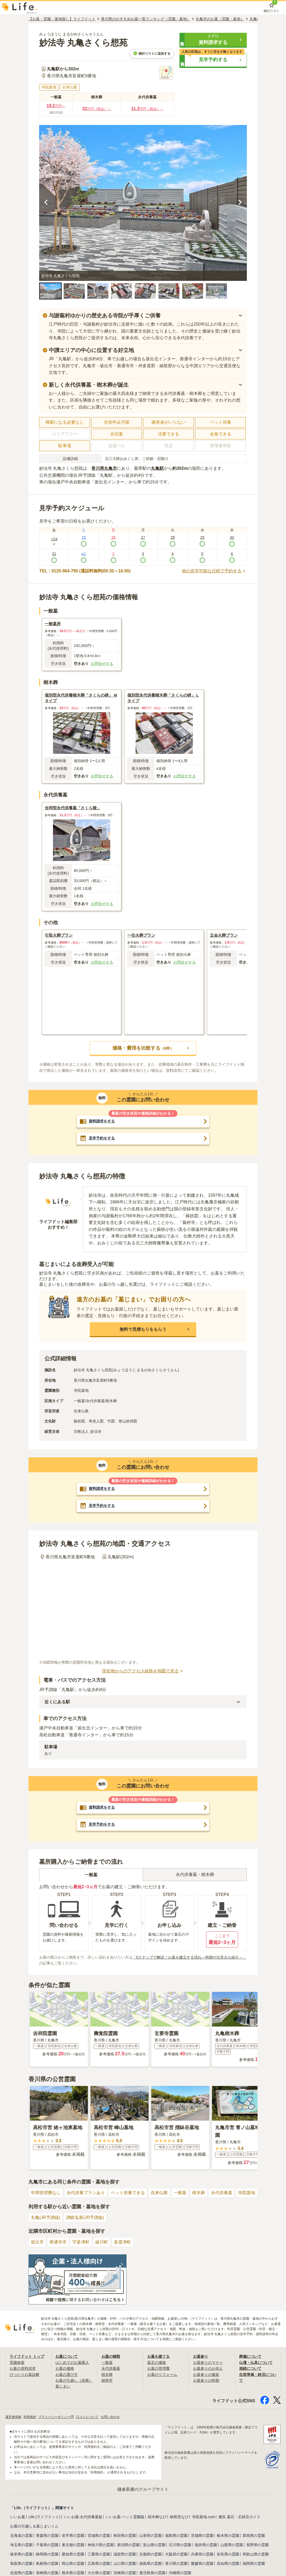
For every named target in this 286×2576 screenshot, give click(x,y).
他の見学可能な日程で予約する (214, 571)
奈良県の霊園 (228, 2554)
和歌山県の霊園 (256, 2554)
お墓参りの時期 (206, 2380)
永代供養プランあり (86, 2192)
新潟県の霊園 (128, 2545)
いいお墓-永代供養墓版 (83, 2517)
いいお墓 (17, 2517)
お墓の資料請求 (23, 2368)
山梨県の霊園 (231, 2545)
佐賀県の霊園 (21, 2573)
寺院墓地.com (203, 2517)
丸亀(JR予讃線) (45, 2217)
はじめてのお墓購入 (72, 2362)
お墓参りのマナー (208, 2362)
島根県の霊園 (47, 2563)
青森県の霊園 (47, 2535)
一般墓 (180, 2192)
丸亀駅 (157, 468)
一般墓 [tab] (91, 1875)
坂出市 (37, 2242)
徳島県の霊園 (150, 2563)
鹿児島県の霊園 (152, 2573)
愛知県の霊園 (73, 2554)
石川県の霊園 (180, 2545)
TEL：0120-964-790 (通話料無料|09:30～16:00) (84, 571)
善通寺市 (58, 2242)
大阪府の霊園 (176, 2554)
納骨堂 (107, 2380)
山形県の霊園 (150, 2535)
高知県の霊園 (228, 2563)
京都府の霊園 (150, 2554)
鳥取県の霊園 (21, 2563)
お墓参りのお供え (208, 2368)
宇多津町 (80, 2242)
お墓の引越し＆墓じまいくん (34, 2526)
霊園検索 (17, 2362)
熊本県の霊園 (73, 2573)
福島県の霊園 (176, 2535)
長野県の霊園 (257, 2545)
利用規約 (29, 2417)
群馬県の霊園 (254, 2535)
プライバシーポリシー (56, 2417)
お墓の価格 (64, 2368)
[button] (213, 40)
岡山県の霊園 (73, 2563)
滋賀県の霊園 (124, 2554)
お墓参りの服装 (206, 2374)
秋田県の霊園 (124, 2535)
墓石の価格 (156, 2362)
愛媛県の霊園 (202, 2563)
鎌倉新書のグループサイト (143, 2489)
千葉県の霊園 (47, 2545)
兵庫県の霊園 (202, 2554)
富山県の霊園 (154, 2545)
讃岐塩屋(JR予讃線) (85, 2217)
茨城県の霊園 (202, 2535)
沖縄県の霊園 (180, 2573)
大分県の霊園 (99, 2573)
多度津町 (122, 2242)
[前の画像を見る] (46, 203)
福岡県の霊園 (254, 2563)
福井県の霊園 (206, 2545)
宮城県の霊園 (99, 2535)
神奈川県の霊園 (101, 2545)
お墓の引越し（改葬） (74, 2380)
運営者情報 (13, 2417)
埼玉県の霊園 (21, 2545)
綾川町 (101, 2242)
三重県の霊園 (99, 2554)
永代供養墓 (221, 2192)
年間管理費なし (46, 2192)
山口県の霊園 (124, 2563)
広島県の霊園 (99, 2563)
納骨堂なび (179, 2517)
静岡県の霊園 (47, 2554)
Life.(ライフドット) (44, 2517)
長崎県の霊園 (47, 2573)
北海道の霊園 (21, 2535)
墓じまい (62, 2386)
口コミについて (87, 2417)
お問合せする (102, 663)
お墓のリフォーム (162, 2374)
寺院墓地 (246, 2192)
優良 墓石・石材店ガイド (239, 2517)
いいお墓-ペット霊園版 (125, 2517)
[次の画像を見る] (240, 203)
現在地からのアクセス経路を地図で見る (143, 1671)
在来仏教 (159, 2192)
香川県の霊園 (176, 2563)
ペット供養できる (128, 2192)
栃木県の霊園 (228, 2535)
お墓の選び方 (66, 2374)
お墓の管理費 (158, 2368)
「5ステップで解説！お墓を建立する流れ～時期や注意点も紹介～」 (189, 1957)
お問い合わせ (110, 2417)
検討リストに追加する (151, 53)
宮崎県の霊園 (124, 2573)
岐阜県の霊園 (21, 2554)
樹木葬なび (157, 2517)
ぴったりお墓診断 (24, 2374)
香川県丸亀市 (104, 468)
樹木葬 (198, 2192)
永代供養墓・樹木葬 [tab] (195, 1874)
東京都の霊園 (73, 2545)
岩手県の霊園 (73, 2535)
